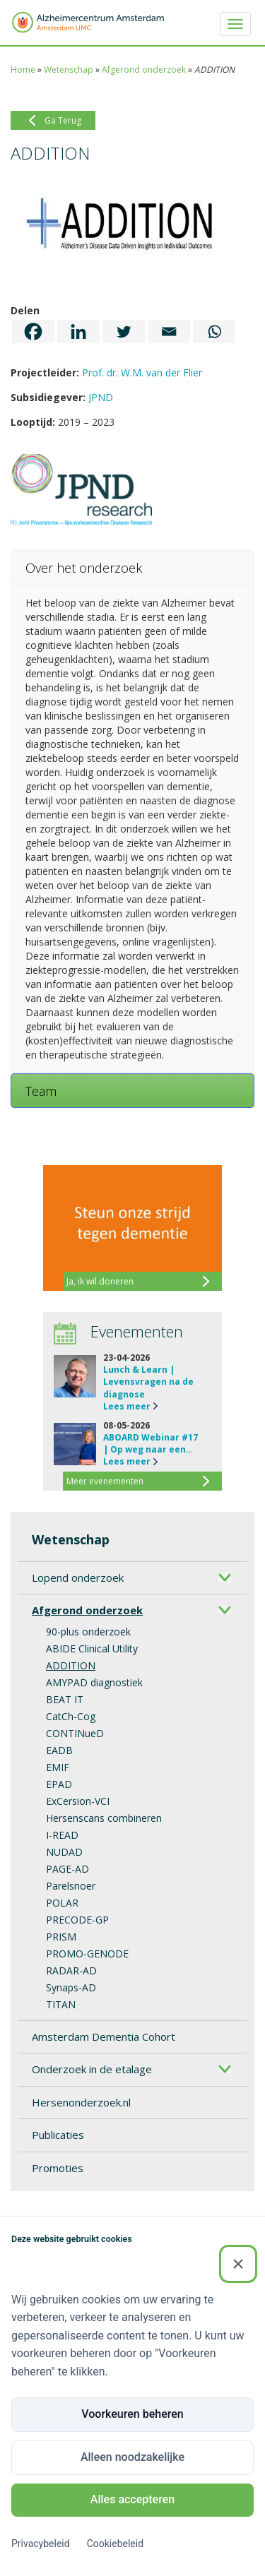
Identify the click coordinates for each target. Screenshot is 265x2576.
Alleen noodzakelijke (132, 2457)
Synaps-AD (71, 1987)
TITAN (61, 2004)
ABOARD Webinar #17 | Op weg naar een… (150, 1443)
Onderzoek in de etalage (92, 2069)
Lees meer (127, 1406)
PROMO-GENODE (87, 1953)
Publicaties (58, 2135)
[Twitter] (123, 331)
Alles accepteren (132, 2499)
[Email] (169, 331)
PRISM (61, 1936)
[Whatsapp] (214, 331)
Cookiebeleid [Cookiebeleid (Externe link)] (115, 2543)
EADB (59, 1750)
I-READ (62, 1835)
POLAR (62, 1902)
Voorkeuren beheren (132, 2414)
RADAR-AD (71, 1970)
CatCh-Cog (70, 1716)
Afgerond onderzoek (144, 70)
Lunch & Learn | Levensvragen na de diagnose (148, 1382)
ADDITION (70, 1665)
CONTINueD (75, 1733)
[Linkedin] (78, 331)
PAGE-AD (67, 1869)
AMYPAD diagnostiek (94, 1682)
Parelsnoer (70, 1885)
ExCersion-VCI (78, 1801)
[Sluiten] (238, 2263)
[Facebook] (33, 331)
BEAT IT (64, 1699)
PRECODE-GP (77, 1919)
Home (23, 70)
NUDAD (64, 1852)
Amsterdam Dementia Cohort (103, 2036)
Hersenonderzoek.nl (81, 2102)
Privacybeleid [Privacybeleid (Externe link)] (40, 2543)
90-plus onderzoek (88, 1631)
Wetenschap (68, 70)
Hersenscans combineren (104, 1818)
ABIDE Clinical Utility (92, 1648)
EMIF (57, 1767)
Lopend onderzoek (78, 1577)
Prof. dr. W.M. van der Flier (142, 372)
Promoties (57, 2168)
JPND (100, 397)
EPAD (59, 1784)
